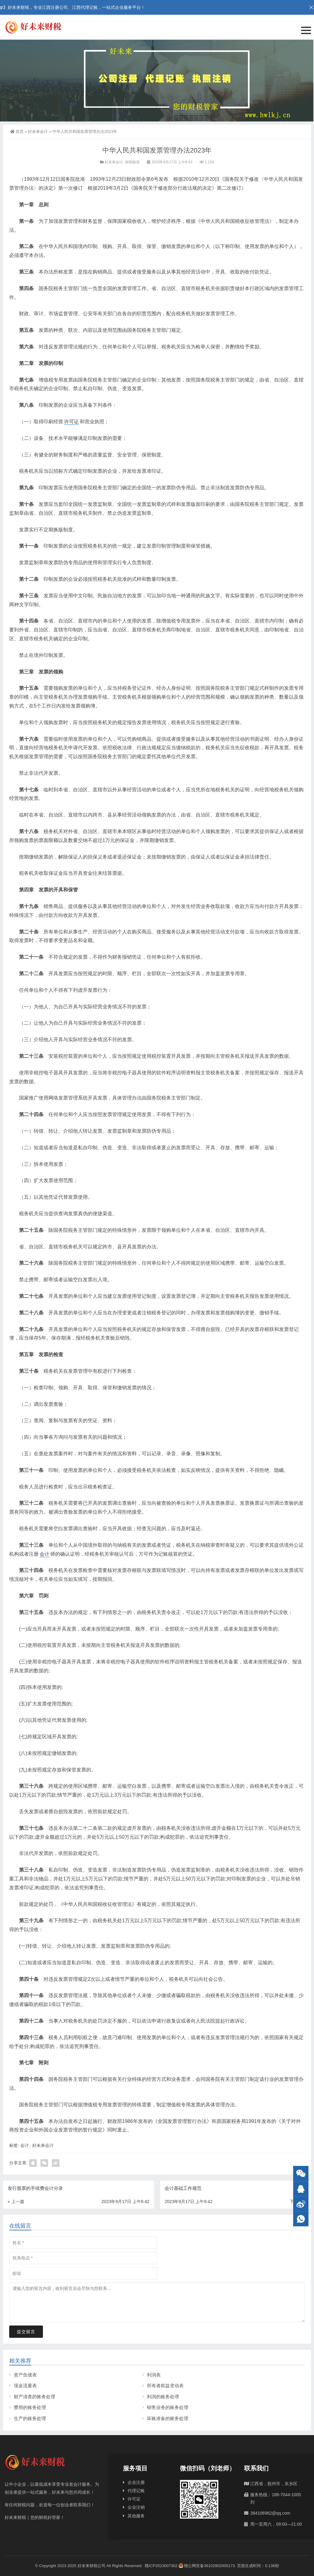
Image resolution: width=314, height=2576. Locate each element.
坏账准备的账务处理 (167, 2418)
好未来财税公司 (91, 2565)
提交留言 (26, 2331)
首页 (17, 131)
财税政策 (132, 162)
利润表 (154, 2374)
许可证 (71, 421)
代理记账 (136, 2490)
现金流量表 (25, 2385)
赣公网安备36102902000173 (207, 2565)
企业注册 (136, 2482)
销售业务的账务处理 (167, 2407)
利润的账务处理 (163, 2396)
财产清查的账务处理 (34, 2396)
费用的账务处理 (30, 2407)
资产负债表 (25, 2374)
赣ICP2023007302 (161, 2565)
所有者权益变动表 (165, 2385)
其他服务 (136, 2515)
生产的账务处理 (30, 2418)
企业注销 (136, 2507)
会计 (44, 1554)
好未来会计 (38, 131)
